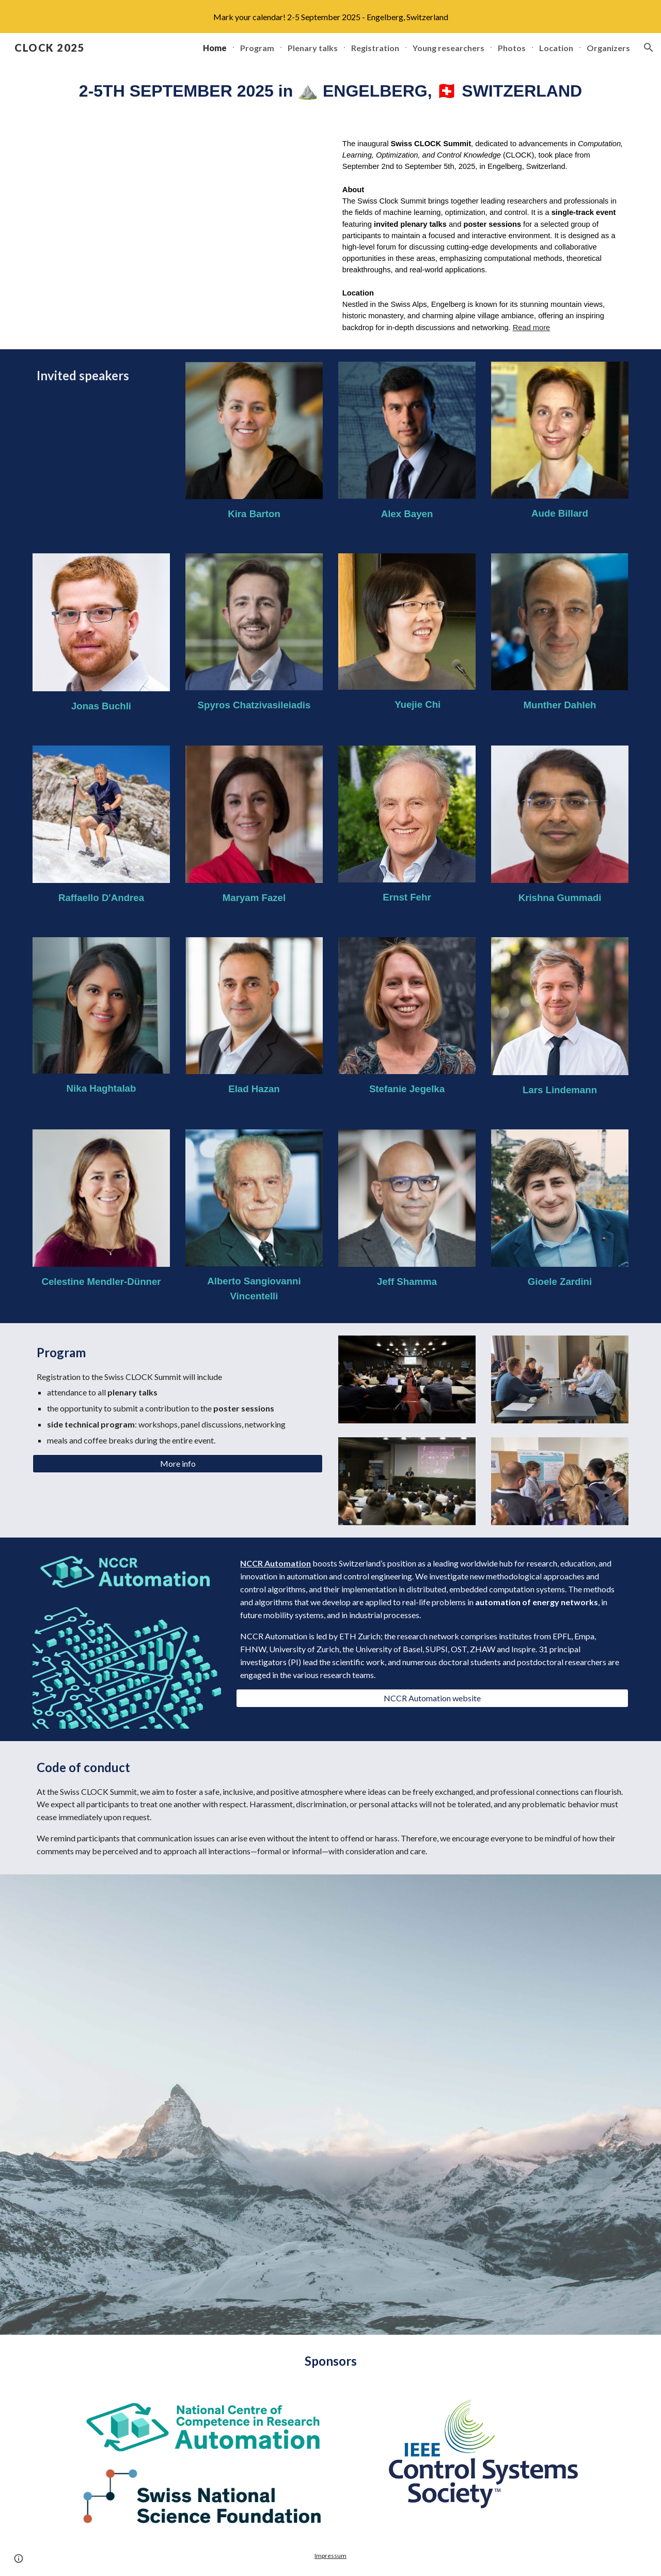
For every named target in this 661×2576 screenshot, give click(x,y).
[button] (648, 47)
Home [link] (215, 48)
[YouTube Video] (178, 232)
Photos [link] (512, 48)
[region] (330, 16)
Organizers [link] (608, 48)
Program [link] (257, 48)
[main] (330, 91)
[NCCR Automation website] (432, 1698)
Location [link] (556, 48)
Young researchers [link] (448, 48)
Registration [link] (375, 48)
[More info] (177, 1464)
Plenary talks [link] (313, 48)
